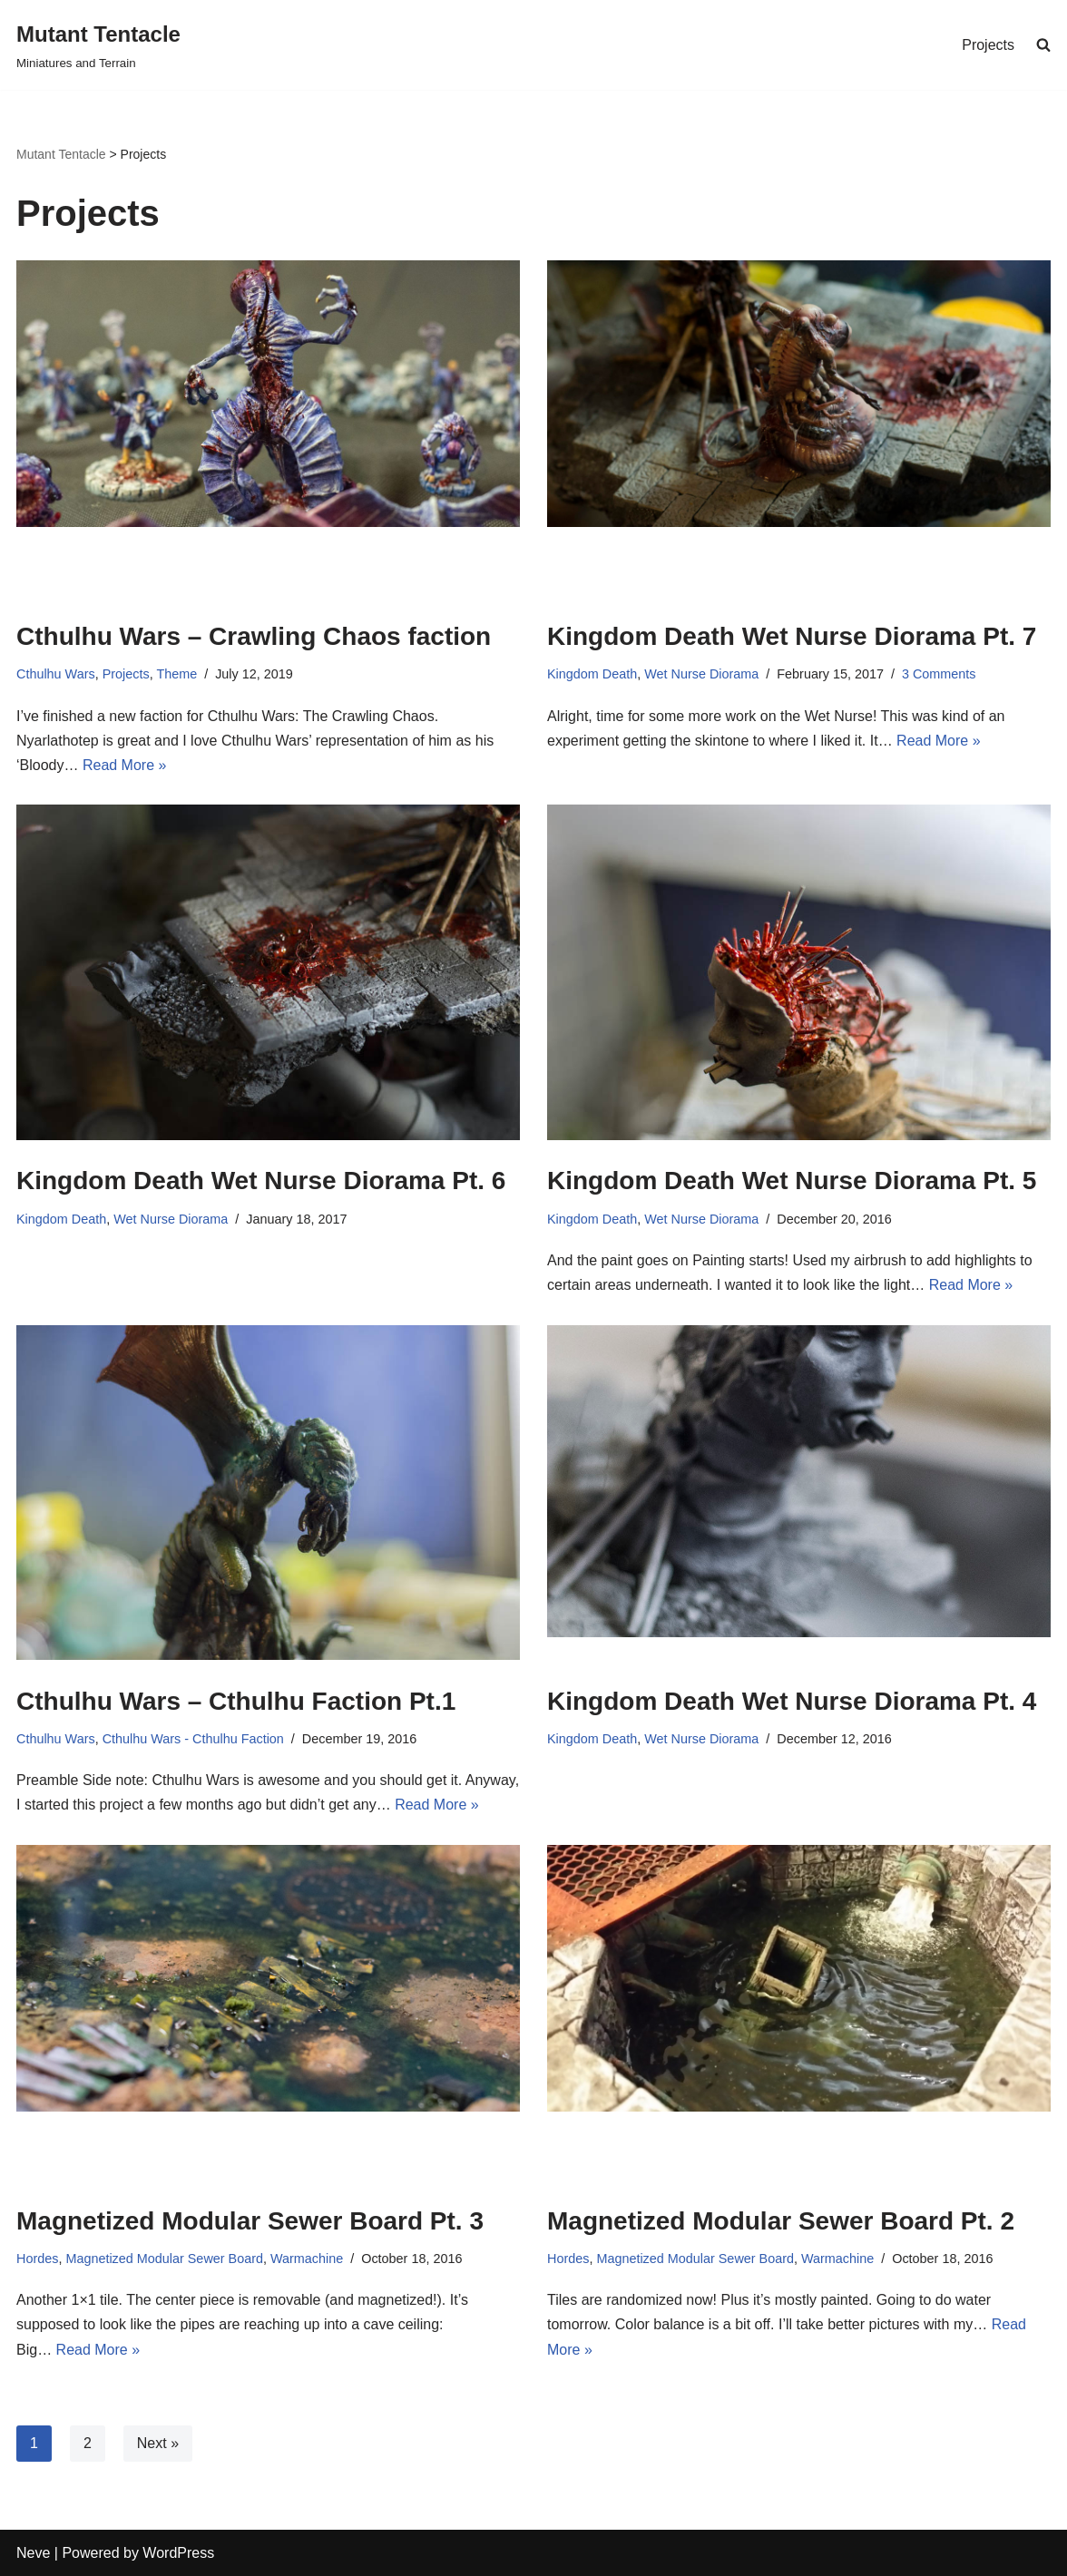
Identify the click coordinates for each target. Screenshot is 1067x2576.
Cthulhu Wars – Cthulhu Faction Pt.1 (235, 1701)
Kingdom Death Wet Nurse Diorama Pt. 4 (791, 1701)
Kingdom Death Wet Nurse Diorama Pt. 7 (791, 636)
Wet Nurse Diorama (701, 674)
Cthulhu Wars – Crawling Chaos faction (253, 636)
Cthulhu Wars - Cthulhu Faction (193, 1739)
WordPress (178, 2553)
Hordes (37, 2258)
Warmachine (306, 2258)
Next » (158, 2443)
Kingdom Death (592, 674)
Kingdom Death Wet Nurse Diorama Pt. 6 (260, 1180)
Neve (33, 2553)
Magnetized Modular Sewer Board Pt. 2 (780, 2221)
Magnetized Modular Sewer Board (164, 2258)
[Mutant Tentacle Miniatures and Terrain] (98, 44)
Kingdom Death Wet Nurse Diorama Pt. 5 (791, 1180)
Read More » (125, 765)
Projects (988, 45)
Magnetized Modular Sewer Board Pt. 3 (250, 2221)
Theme (176, 674)
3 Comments (939, 674)
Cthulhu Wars (55, 674)
